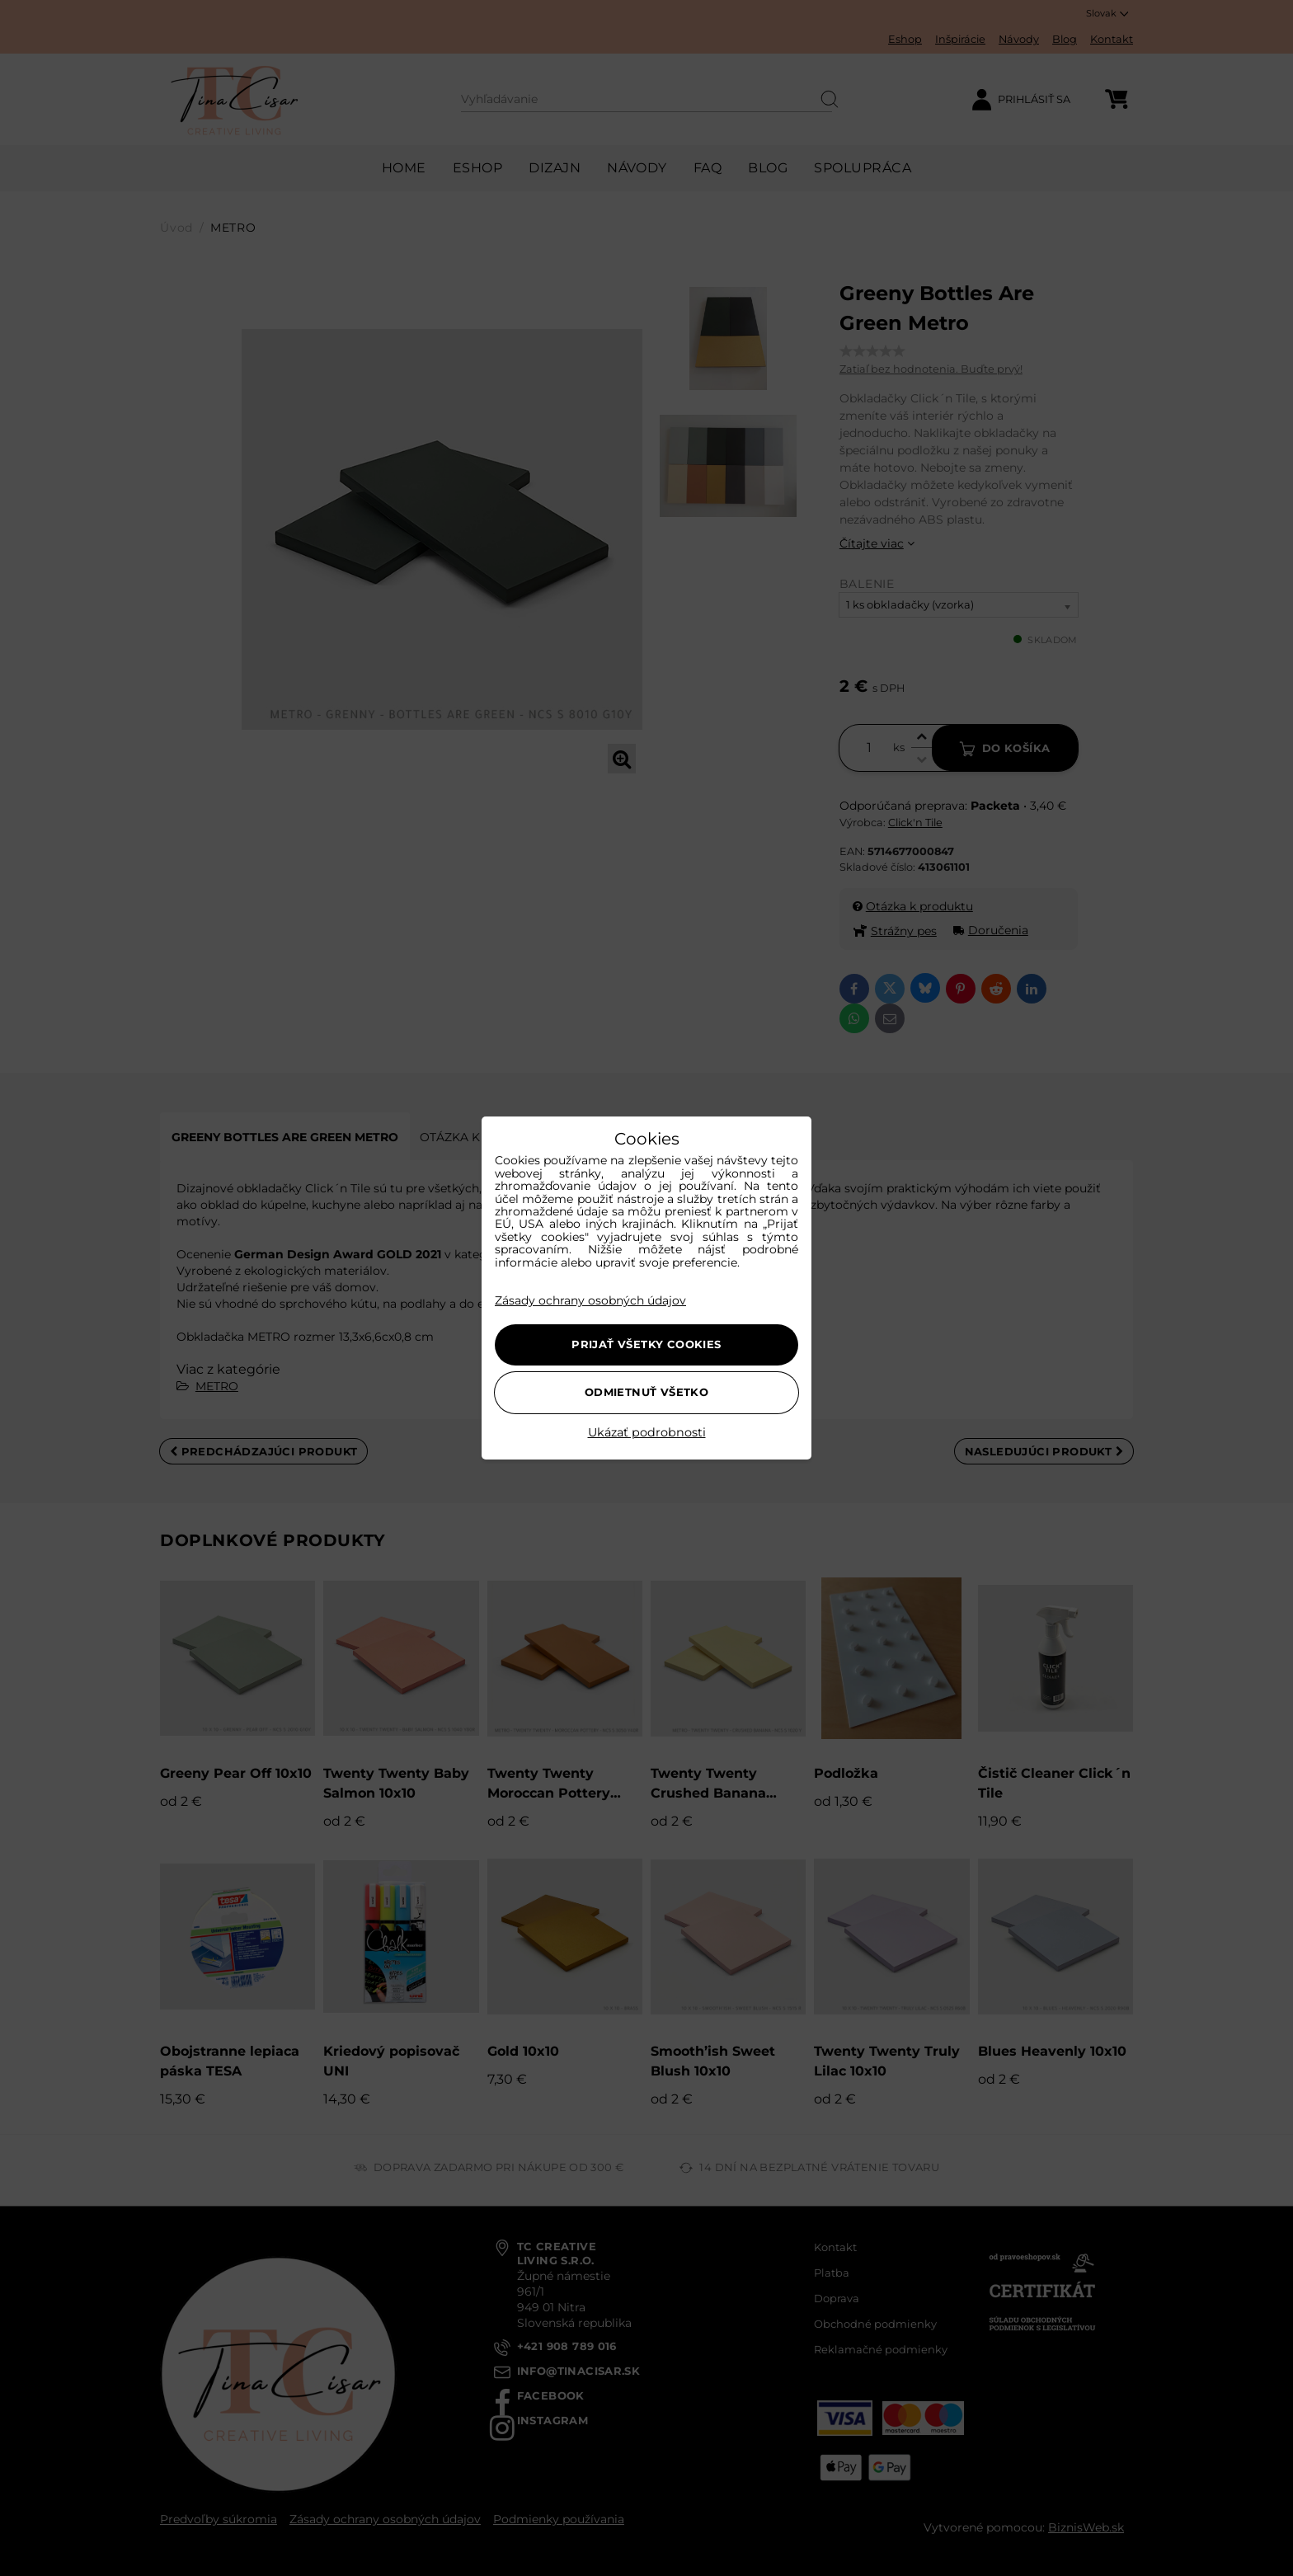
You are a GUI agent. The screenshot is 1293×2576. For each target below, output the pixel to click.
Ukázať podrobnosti (647, 1433)
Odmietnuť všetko (646, 1391)
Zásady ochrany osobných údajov (590, 1300)
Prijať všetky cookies (646, 1344)
